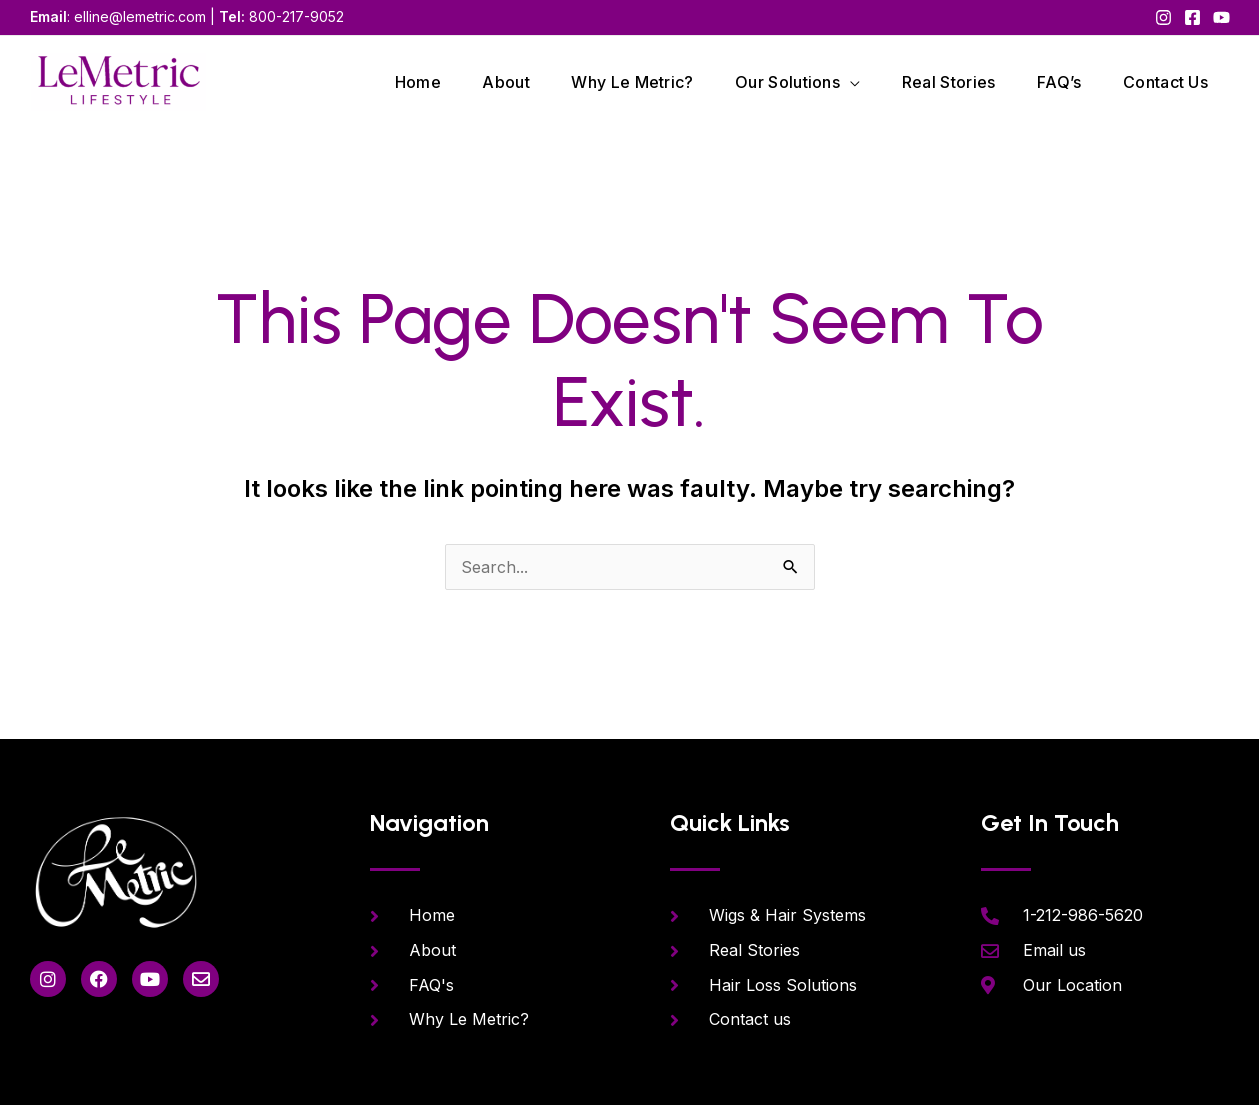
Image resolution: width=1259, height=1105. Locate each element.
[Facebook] (1192, 17)
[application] (844, 82)
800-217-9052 (296, 16)
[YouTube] (1221, 17)
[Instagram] (1163, 17)
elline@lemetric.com (140, 16)
